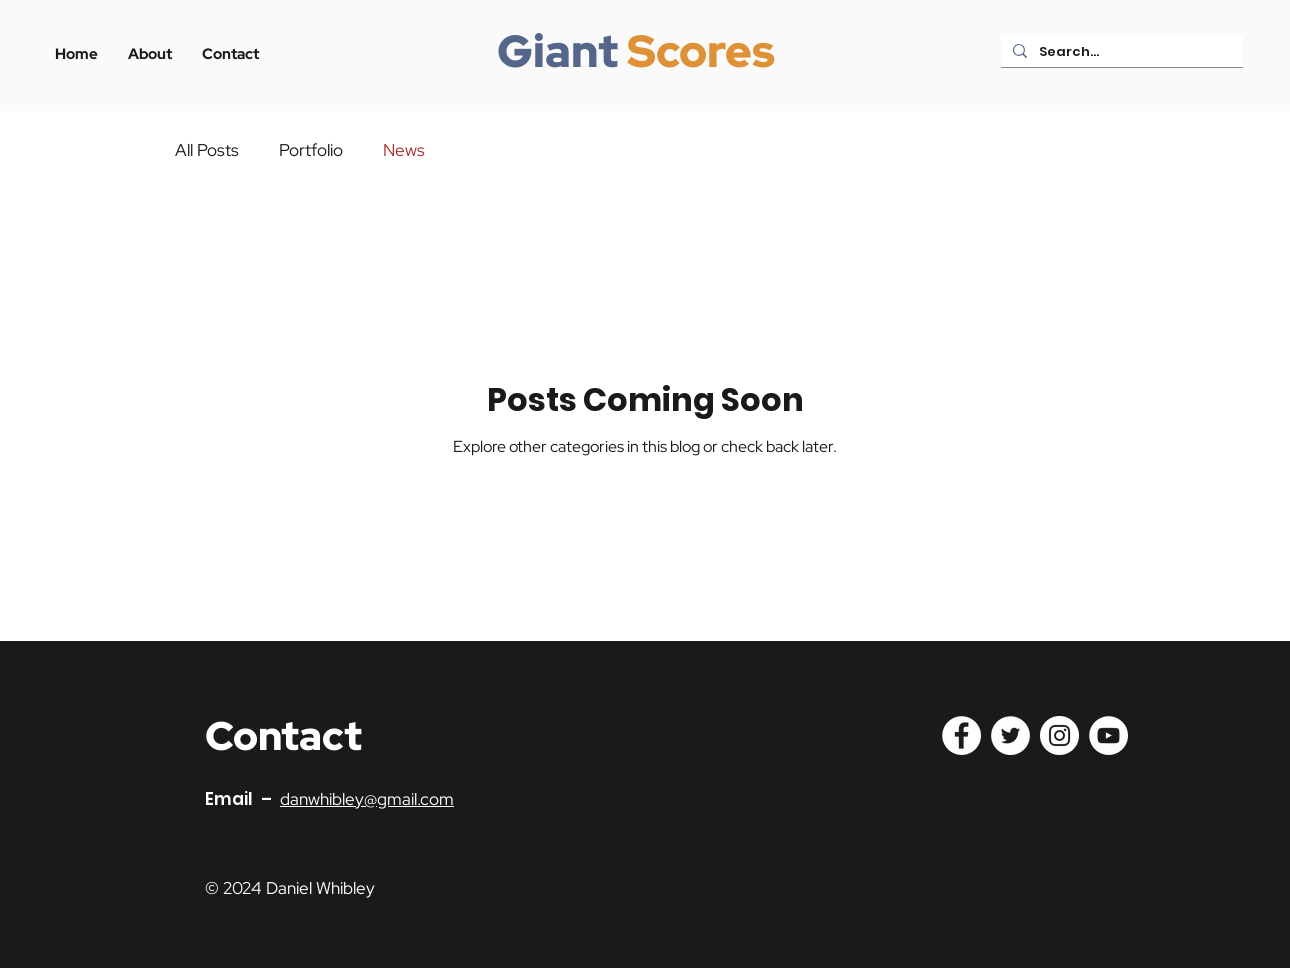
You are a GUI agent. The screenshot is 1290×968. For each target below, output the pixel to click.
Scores (701, 51)
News (404, 150)
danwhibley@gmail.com (367, 799)
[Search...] (1120, 52)
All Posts (207, 150)
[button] (230, 54)
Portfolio (311, 150)
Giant (557, 51)
